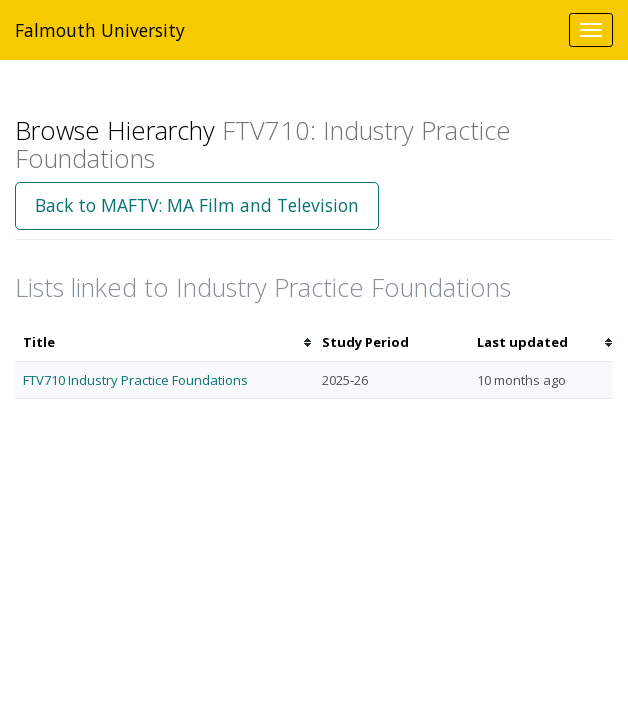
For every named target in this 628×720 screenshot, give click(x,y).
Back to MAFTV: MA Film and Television (197, 205)
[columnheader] (164, 342)
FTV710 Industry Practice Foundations (135, 380)
